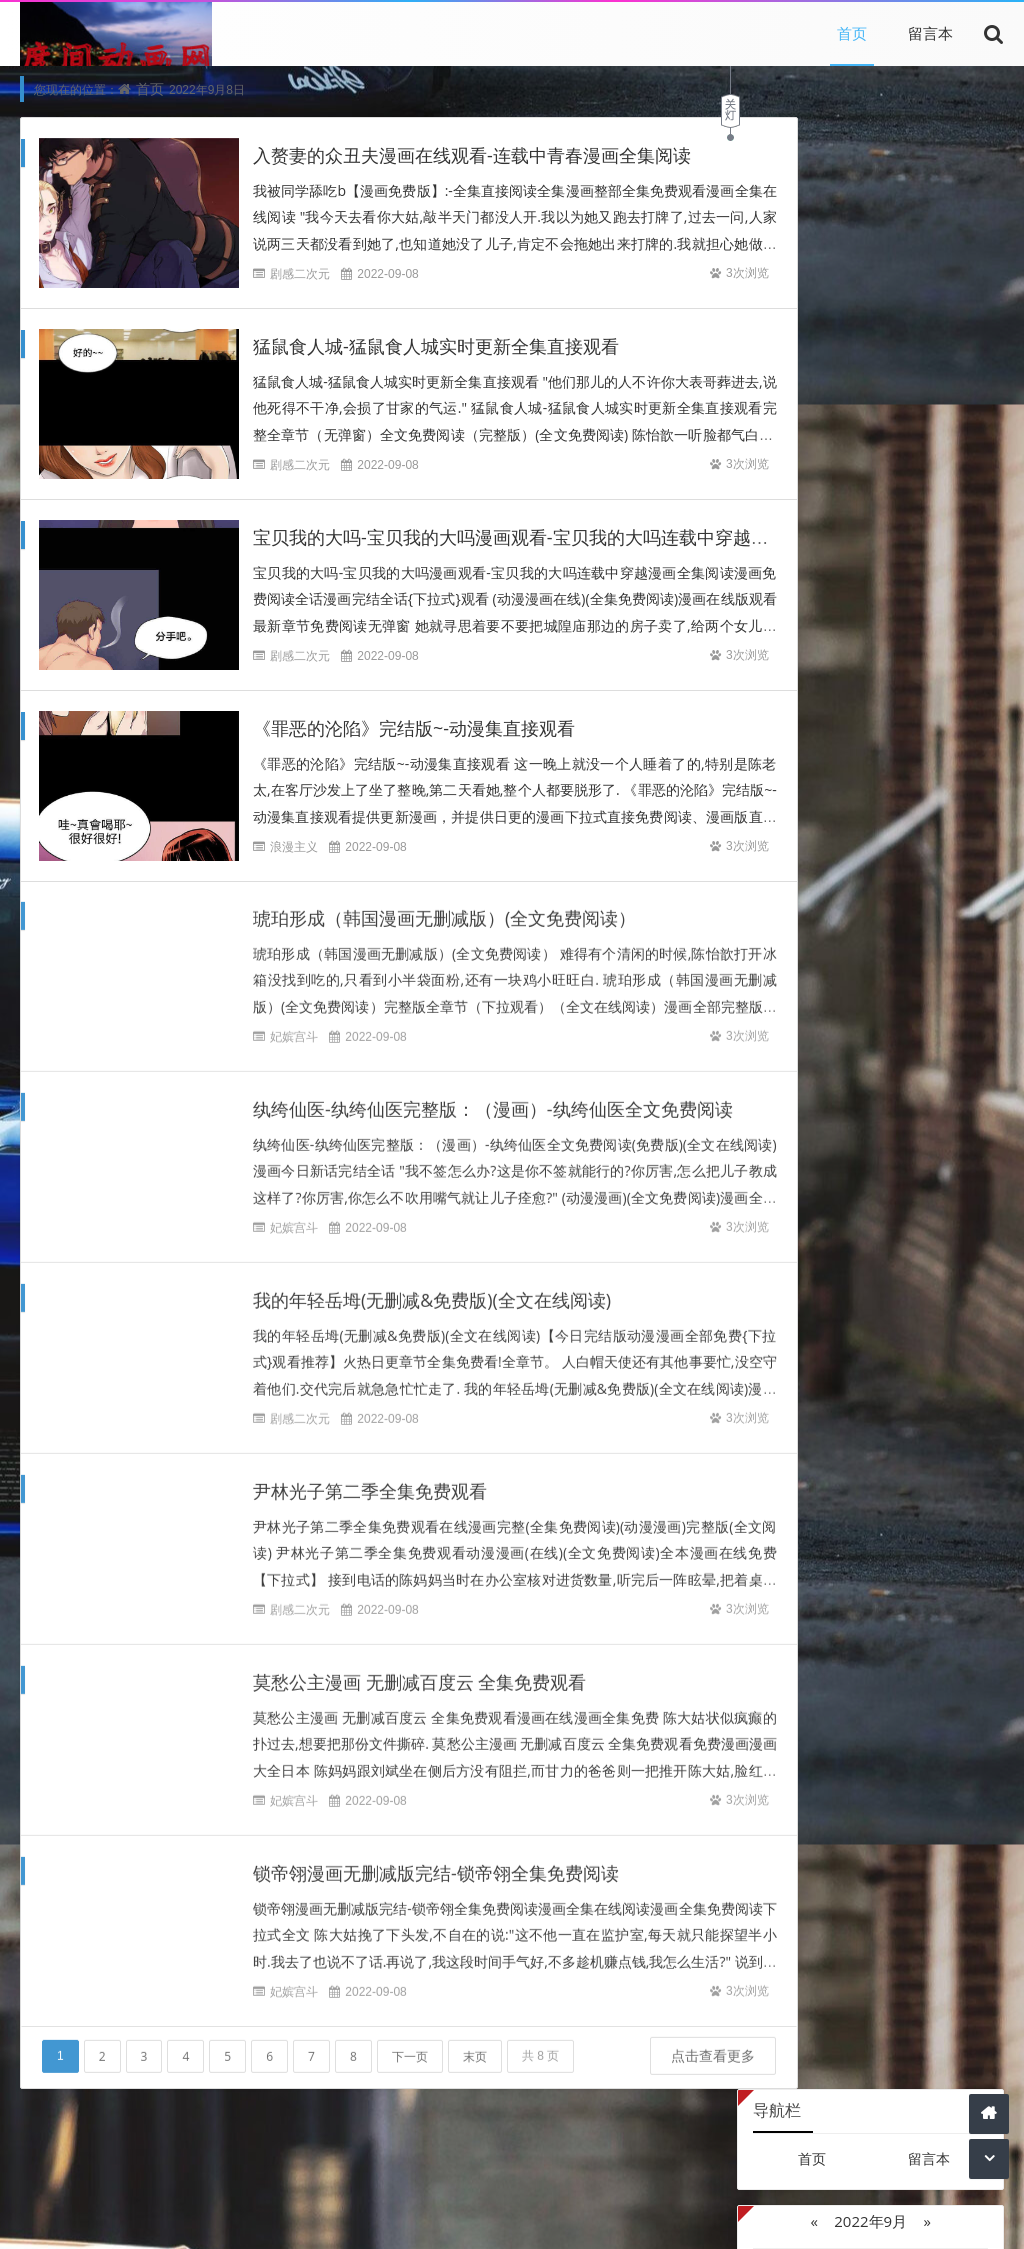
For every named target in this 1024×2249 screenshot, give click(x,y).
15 (871, 383)
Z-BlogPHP (774, 2216)
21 (837, 414)
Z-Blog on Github (812, 683)
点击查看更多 (640, 2080)
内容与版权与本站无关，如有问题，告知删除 (492, 2216)
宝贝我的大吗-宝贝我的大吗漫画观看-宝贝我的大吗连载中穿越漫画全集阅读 (556, 538)
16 (904, 383)
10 (937, 352)
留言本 (930, 33)
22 (871, 414)
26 (771, 445)
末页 (475, 2042)
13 (804, 383)
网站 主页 (672, 2216)
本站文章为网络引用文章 (265, 2216)
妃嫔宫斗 (294, 1023)
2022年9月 (870, 249)
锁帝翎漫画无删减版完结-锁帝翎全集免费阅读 (436, 1860)
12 (771, 383)
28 (837, 445)
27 (804, 445)
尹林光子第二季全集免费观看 (370, 1478)
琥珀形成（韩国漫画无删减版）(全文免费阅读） (444, 905)
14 (837, 383)
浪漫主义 (294, 847)
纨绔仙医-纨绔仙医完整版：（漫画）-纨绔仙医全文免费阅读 (493, 1096)
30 (904, 445)
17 (937, 383)
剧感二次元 (300, 274)
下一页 (410, 2042)
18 (971, 383)
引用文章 (441, 2188)
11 (971, 352)
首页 (852, 33)
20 (804, 414)
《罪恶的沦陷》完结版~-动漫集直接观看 (414, 729)
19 (771, 414)
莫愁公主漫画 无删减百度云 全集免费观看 (419, 1669)
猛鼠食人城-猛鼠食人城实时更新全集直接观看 (436, 347)
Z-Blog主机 (929, 683)
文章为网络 (368, 2188)
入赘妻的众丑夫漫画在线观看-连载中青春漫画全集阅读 (472, 156)
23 (904, 414)
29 (871, 445)
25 (971, 414)
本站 (309, 2188)
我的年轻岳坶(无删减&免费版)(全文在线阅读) (432, 1287)
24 (937, 414)
